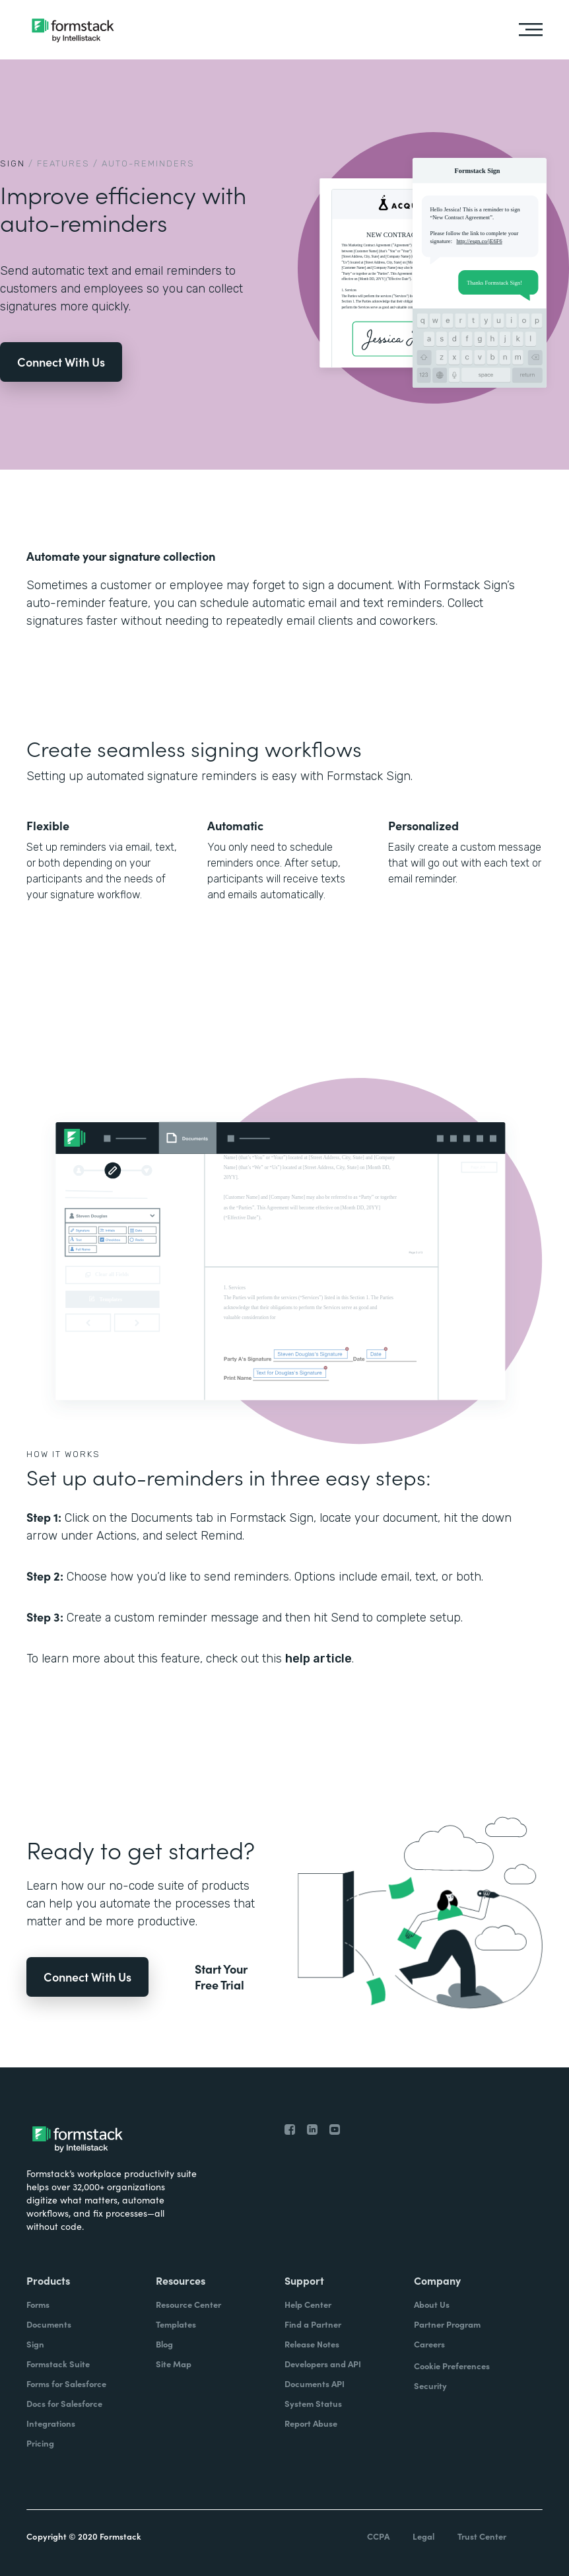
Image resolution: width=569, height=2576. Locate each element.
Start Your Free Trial (221, 1977)
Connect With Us (61, 361)
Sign (12, 163)
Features (63, 163)
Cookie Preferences (452, 2365)
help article (318, 1658)
